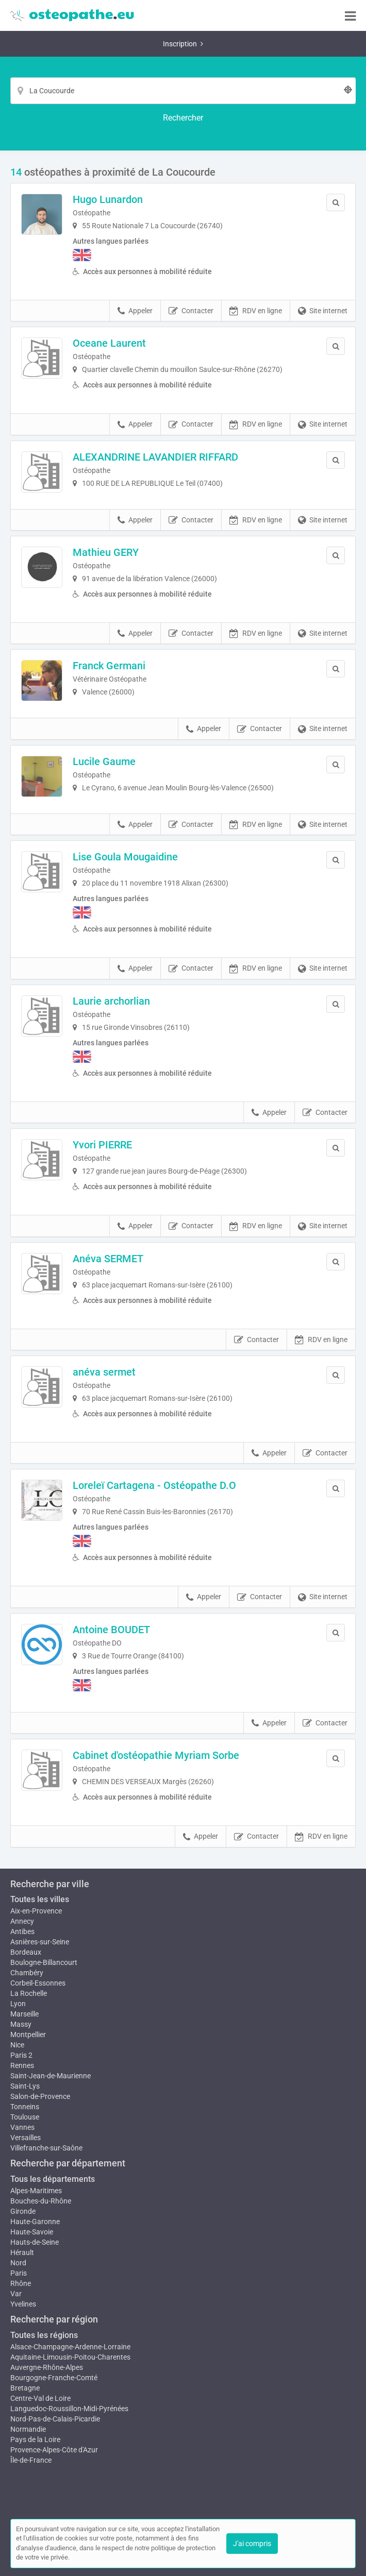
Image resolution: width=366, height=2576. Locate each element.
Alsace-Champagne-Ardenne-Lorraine (70, 2347)
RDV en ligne (255, 311)
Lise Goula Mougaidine (125, 857)
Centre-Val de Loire (40, 2398)
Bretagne (25, 2388)
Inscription (183, 44)
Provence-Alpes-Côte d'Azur (54, 2450)
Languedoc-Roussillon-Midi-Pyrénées (69, 2408)
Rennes (22, 2065)
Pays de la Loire (35, 2439)
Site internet (322, 311)
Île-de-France (31, 2460)
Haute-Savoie (31, 2232)
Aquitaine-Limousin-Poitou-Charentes (70, 2357)
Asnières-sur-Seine (39, 1942)
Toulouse (24, 2117)
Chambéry (26, 1973)
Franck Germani (109, 665)
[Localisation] (183, 90)
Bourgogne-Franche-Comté (53, 2378)
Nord (18, 2263)
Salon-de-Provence (40, 2096)
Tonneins (24, 2107)
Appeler (135, 311)
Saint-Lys (25, 2086)
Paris (18, 2273)
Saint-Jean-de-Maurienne (50, 2076)
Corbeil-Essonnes (37, 1983)
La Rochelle (28, 1993)
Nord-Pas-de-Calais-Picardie (55, 2419)
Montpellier (28, 2034)
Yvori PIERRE (102, 1145)
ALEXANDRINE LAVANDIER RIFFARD (155, 457)
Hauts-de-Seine (34, 2242)
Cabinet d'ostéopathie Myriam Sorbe (156, 1755)
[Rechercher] (183, 118)
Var (16, 2294)
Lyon (18, 2003)
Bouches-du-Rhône (40, 2201)
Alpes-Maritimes (36, 2191)
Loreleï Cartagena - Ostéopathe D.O (154, 1485)
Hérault (22, 2252)
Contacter (191, 311)
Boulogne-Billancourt (43, 1962)
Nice (17, 2045)
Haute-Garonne (35, 2221)
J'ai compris (252, 2543)
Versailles (25, 2137)
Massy (20, 2024)
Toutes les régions (44, 2335)
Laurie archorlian (111, 1001)
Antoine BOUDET (111, 1629)
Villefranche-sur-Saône (46, 2148)
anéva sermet (104, 1372)
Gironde (23, 2211)
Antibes (22, 1931)
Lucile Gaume (104, 761)
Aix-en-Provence (36, 1911)
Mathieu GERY (106, 552)
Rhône (20, 2283)
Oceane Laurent (109, 343)
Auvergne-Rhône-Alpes (46, 2367)
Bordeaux (25, 1952)
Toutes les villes (39, 1899)
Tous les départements (52, 2179)
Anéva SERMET (108, 1258)
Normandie (28, 2429)
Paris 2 (21, 2055)
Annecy (22, 1921)
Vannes (22, 2127)
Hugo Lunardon (108, 199)
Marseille (24, 2014)
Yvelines (23, 2304)
